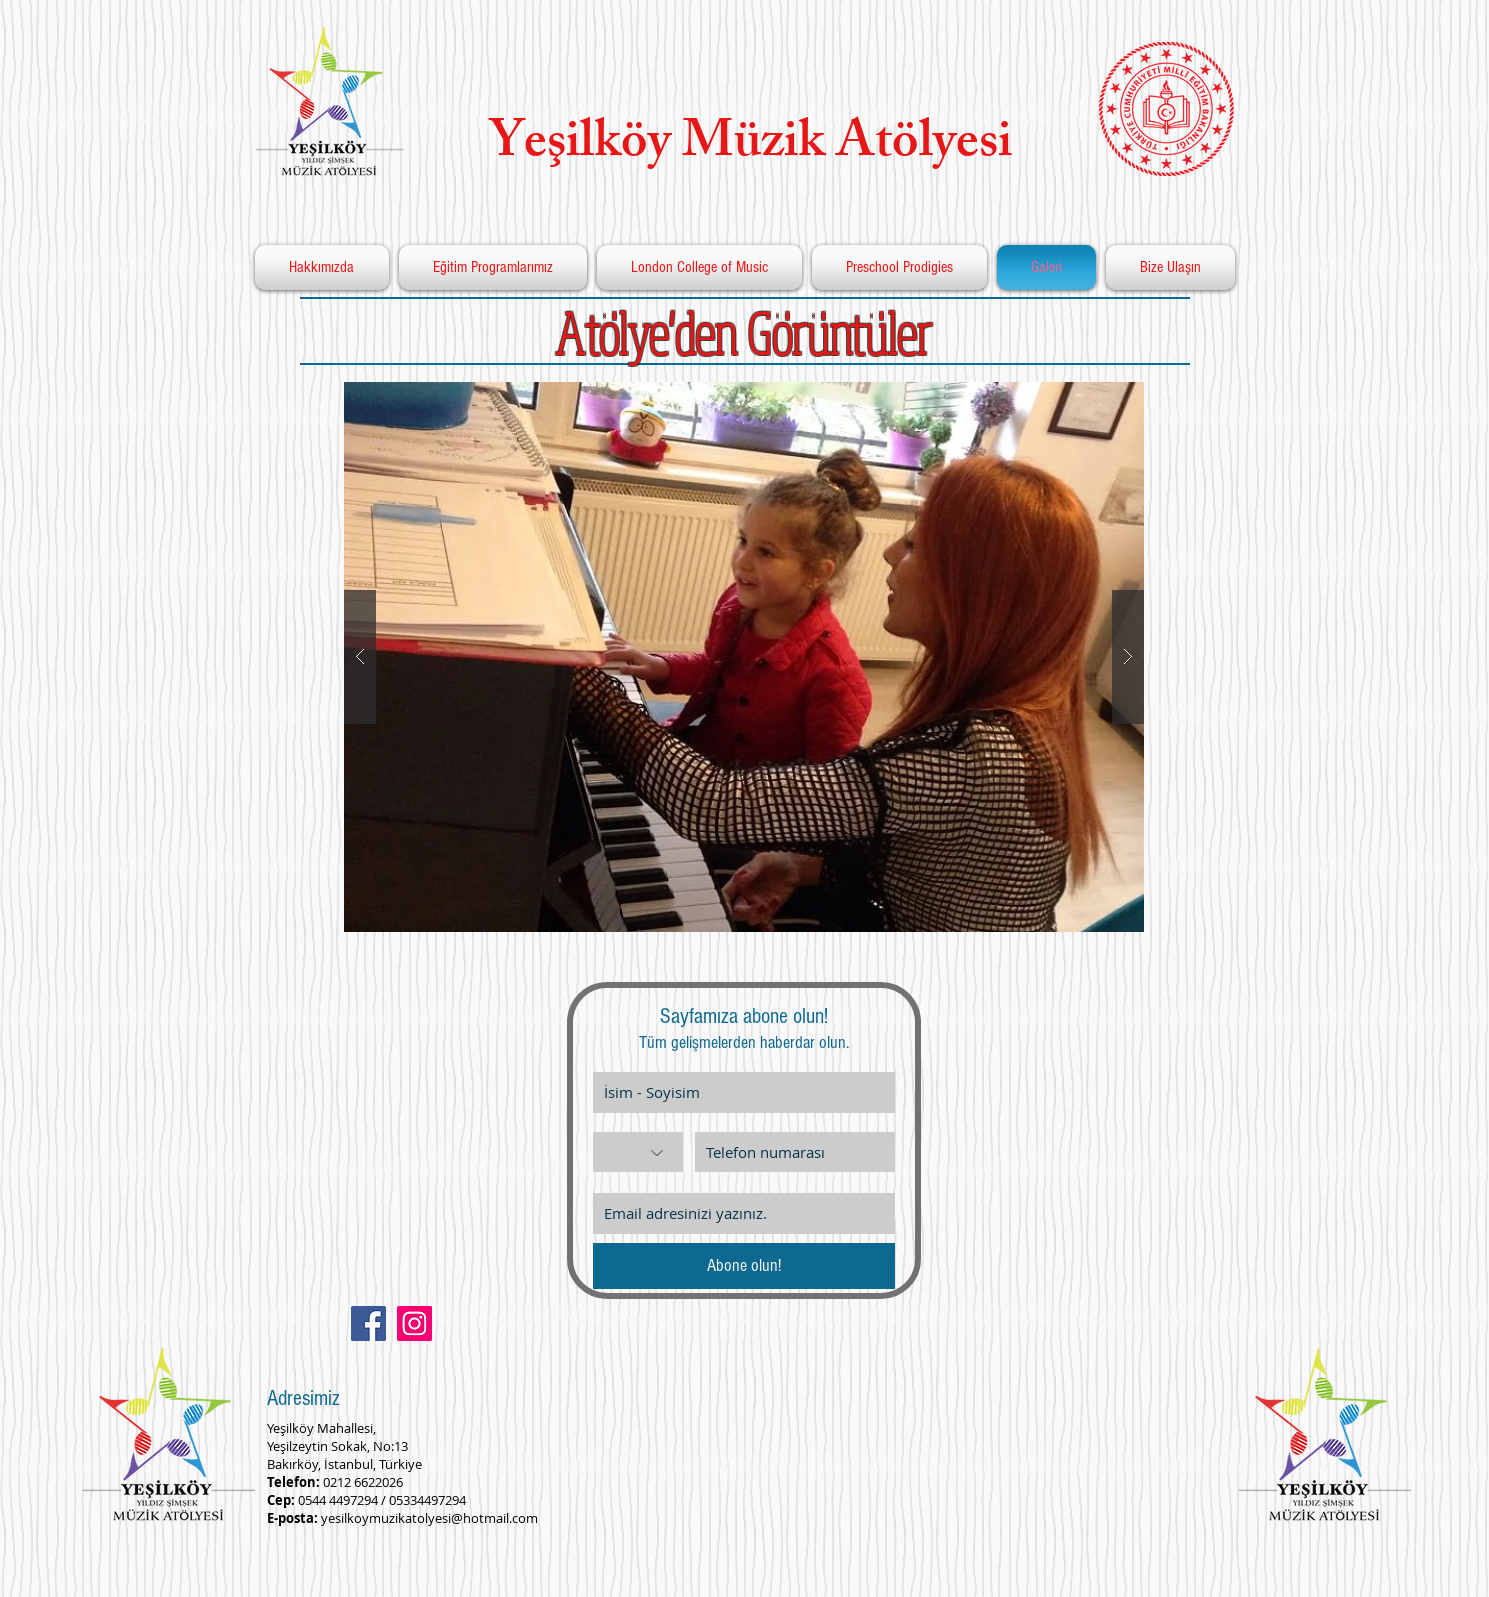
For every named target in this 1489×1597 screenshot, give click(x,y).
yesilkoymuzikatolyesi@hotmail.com (429, 1518)
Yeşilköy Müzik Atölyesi (739, 147)
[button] (744, 657)
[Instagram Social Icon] (414, 1323)
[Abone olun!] (744, 1266)
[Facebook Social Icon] (368, 1323)
